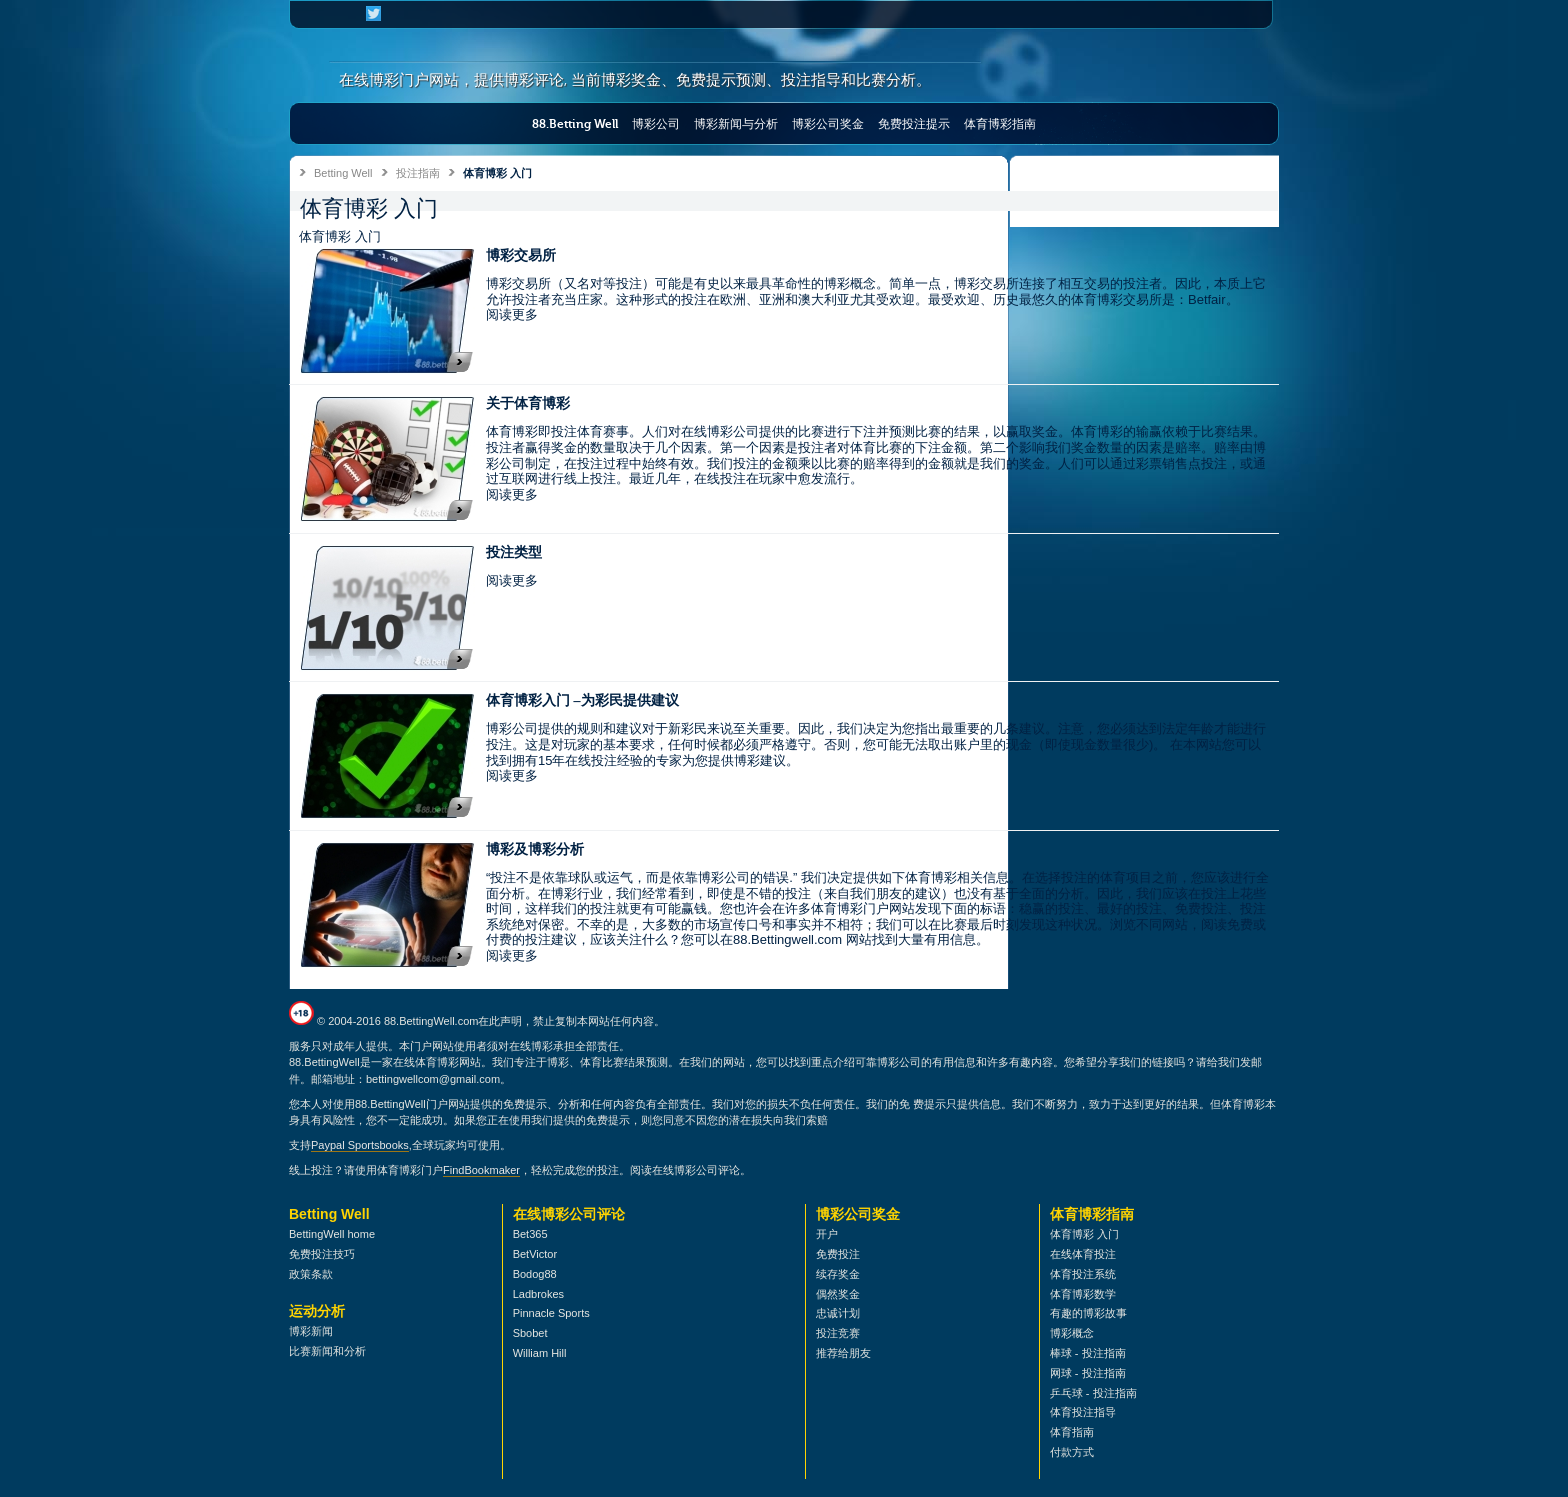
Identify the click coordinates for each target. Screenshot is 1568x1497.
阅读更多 (512, 314)
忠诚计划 (838, 1313)
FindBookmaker (481, 1170)
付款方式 (1072, 1452)
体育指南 (1072, 1432)
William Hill (540, 1353)
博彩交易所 (521, 255)
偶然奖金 (838, 1294)
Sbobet (530, 1333)
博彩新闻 (311, 1331)
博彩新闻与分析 (736, 124)
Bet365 (530, 1234)
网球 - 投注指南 (1088, 1373)
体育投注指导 (1083, 1412)
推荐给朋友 (843, 1353)
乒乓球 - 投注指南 (1093, 1393)
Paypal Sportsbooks (360, 1145)
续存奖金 (838, 1274)
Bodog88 (535, 1274)
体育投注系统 (1083, 1274)
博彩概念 (1072, 1333)
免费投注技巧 (322, 1254)
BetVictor (535, 1254)
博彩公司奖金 (828, 124)
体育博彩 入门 (1084, 1234)
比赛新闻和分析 (327, 1351)
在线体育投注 (1083, 1254)
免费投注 (838, 1254)
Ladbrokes (538, 1294)
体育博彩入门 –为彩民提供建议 (582, 700)
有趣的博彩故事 (1088, 1313)
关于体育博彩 (528, 403)
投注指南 (418, 173)
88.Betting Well (575, 124)
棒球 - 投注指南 (1088, 1353)
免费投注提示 (914, 124)
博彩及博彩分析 (535, 849)
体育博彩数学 (1083, 1294)
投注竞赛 (838, 1333)
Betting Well (343, 173)
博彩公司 (656, 124)
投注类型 (514, 552)
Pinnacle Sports (551, 1313)
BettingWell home (332, 1234)
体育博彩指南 (1000, 124)
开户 (827, 1234)
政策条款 (311, 1274)
